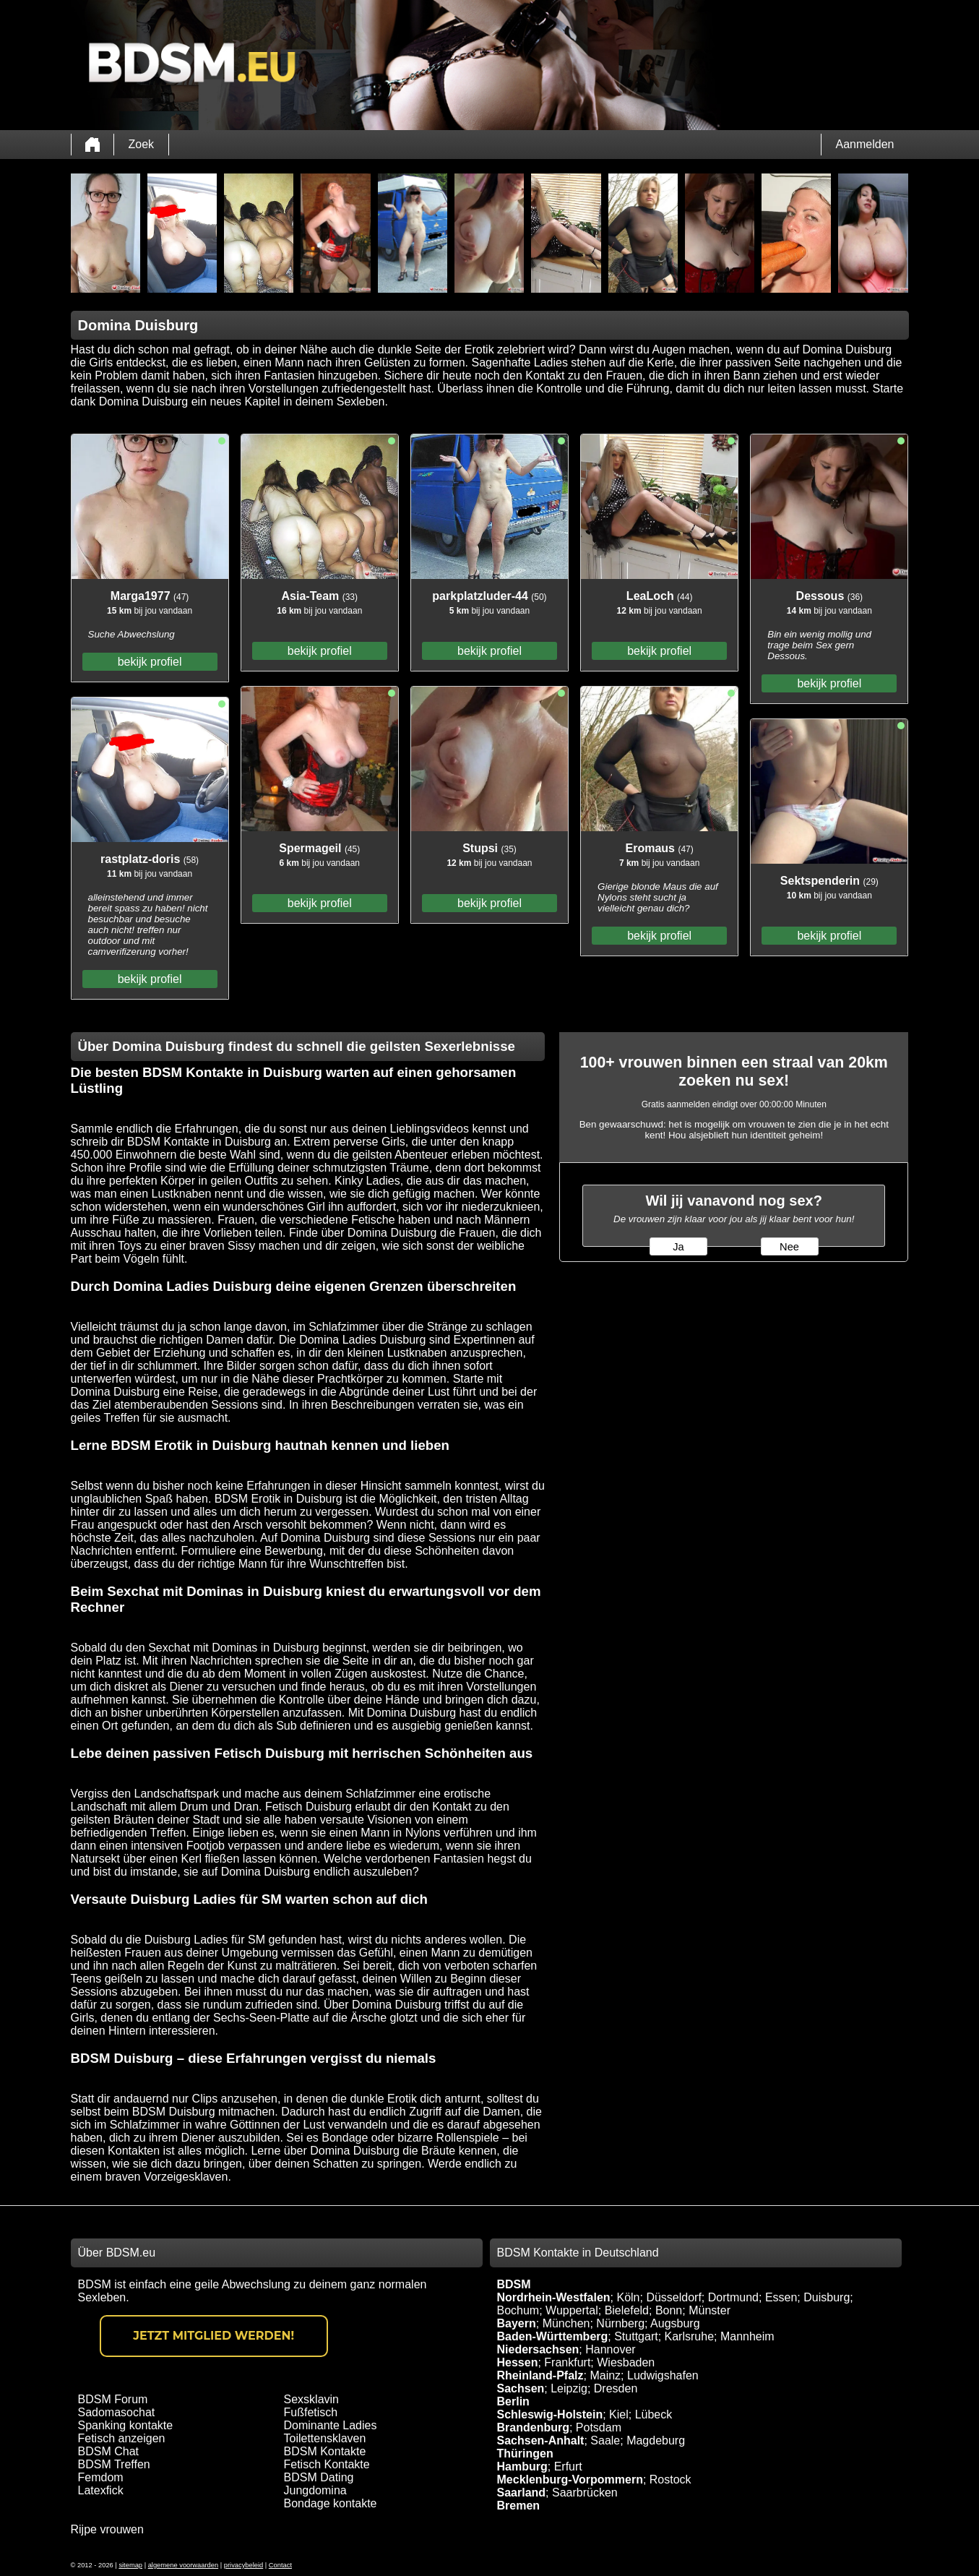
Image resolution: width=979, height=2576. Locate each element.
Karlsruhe (689, 2336)
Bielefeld (627, 2310)
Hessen (517, 2362)
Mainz (605, 2375)
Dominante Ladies (330, 2425)
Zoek (142, 144)
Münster (709, 2310)
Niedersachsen (538, 2349)
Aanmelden (865, 144)
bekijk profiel (150, 662)
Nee (789, 1247)
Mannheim (747, 2336)
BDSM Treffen (114, 2464)
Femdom (101, 2477)
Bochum (518, 2310)
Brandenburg (533, 2427)
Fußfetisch (311, 2412)
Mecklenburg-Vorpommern (570, 2479)
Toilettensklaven (325, 2438)
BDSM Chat (108, 2451)
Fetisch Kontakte (327, 2464)
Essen (781, 2297)
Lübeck (654, 2414)
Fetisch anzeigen (121, 2438)
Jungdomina (315, 2490)
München (566, 2323)
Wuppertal (571, 2310)
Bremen (518, 2505)
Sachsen (521, 2388)
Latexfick (101, 2490)
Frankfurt (567, 2362)
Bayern (516, 2323)
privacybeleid (243, 2565)
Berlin (513, 2401)
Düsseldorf (673, 2297)
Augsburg (675, 2323)
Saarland (521, 2492)
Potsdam (598, 2427)
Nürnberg (620, 2323)
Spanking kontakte (125, 2425)
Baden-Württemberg (552, 2336)
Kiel (619, 2414)
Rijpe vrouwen (107, 2529)
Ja (678, 1247)
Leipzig (569, 2388)
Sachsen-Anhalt (541, 2440)
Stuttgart (635, 2336)
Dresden (615, 2388)
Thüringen (525, 2453)
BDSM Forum (113, 2399)
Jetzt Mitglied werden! (213, 2336)
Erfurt (568, 2466)
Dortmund (733, 2297)
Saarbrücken (585, 2492)
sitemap (130, 2565)
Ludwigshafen (663, 2375)
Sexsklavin (311, 2399)
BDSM (514, 2284)
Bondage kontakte (330, 2503)
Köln (627, 2297)
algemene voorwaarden (183, 2565)
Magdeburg (655, 2440)
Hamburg (522, 2466)
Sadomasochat (116, 2412)
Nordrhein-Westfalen (554, 2297)
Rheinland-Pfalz (540, 2375)
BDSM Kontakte (325, 2451)
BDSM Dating (319, 2477)
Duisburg (826, 2297)
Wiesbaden (626, 2362)
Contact (280, 2565)
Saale (605, 2440)
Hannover (610, 2349)
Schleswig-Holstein (550, 2414)
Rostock (670, 2479)
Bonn (668, 2310)
